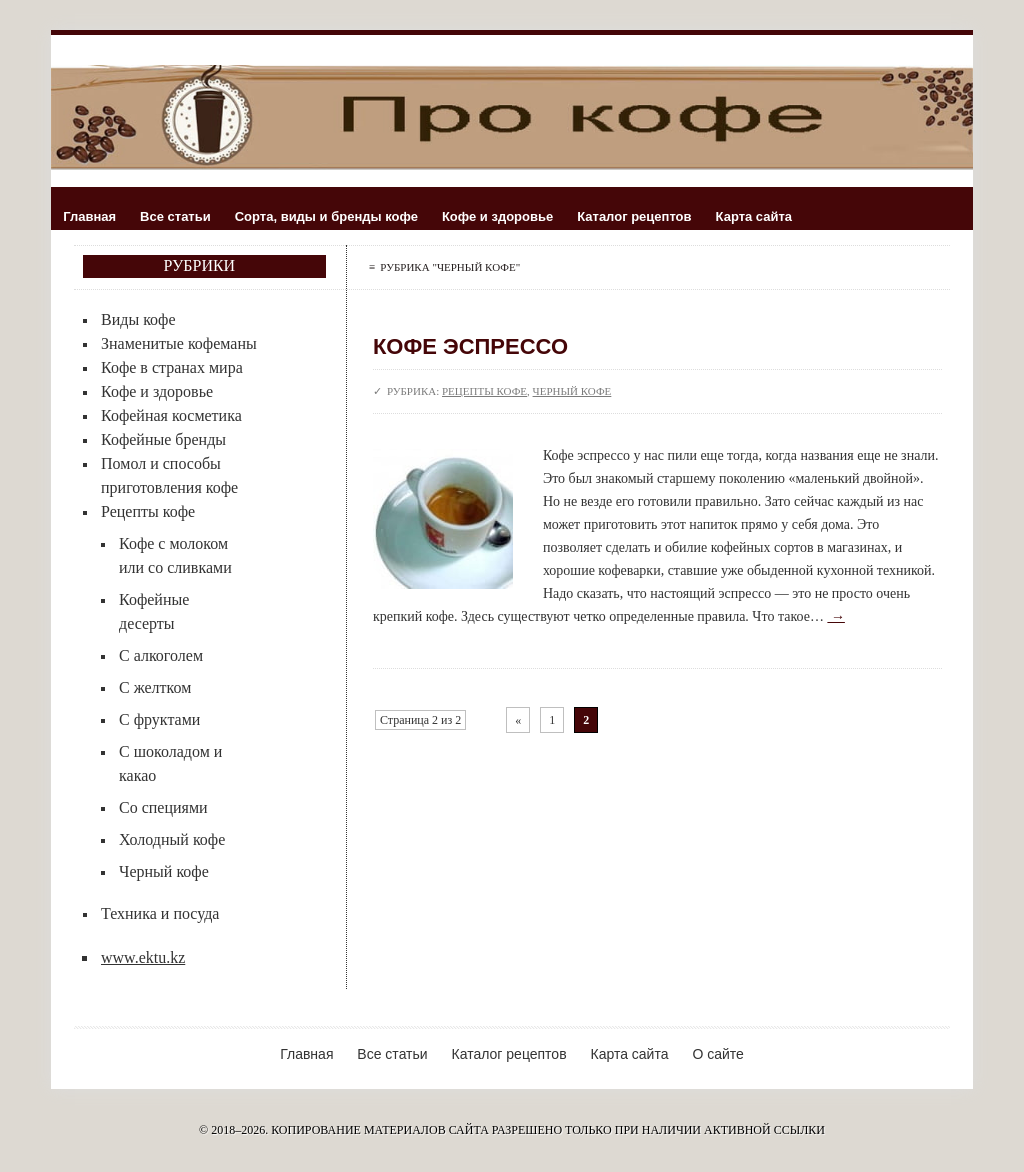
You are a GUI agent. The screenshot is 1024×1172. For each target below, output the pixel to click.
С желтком (155, 687)
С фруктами (159, 719)
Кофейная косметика (171, 415)
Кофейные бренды (163, 439)
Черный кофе (164, 871)
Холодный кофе (172, 839)
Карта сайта (754, 216)
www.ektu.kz (143, 957)
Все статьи (175, 216)
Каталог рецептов (634, 216)
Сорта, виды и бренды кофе (326, 216)
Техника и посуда (160, 913)
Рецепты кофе (148, 511)
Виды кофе (138, 319)
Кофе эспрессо (470, 346)
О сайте (717, 1054)
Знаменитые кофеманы (179, 343)
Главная (89, 216)
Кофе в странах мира (172, 367)
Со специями (163, 807)
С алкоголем (161, 655)
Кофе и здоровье (497, 216)
